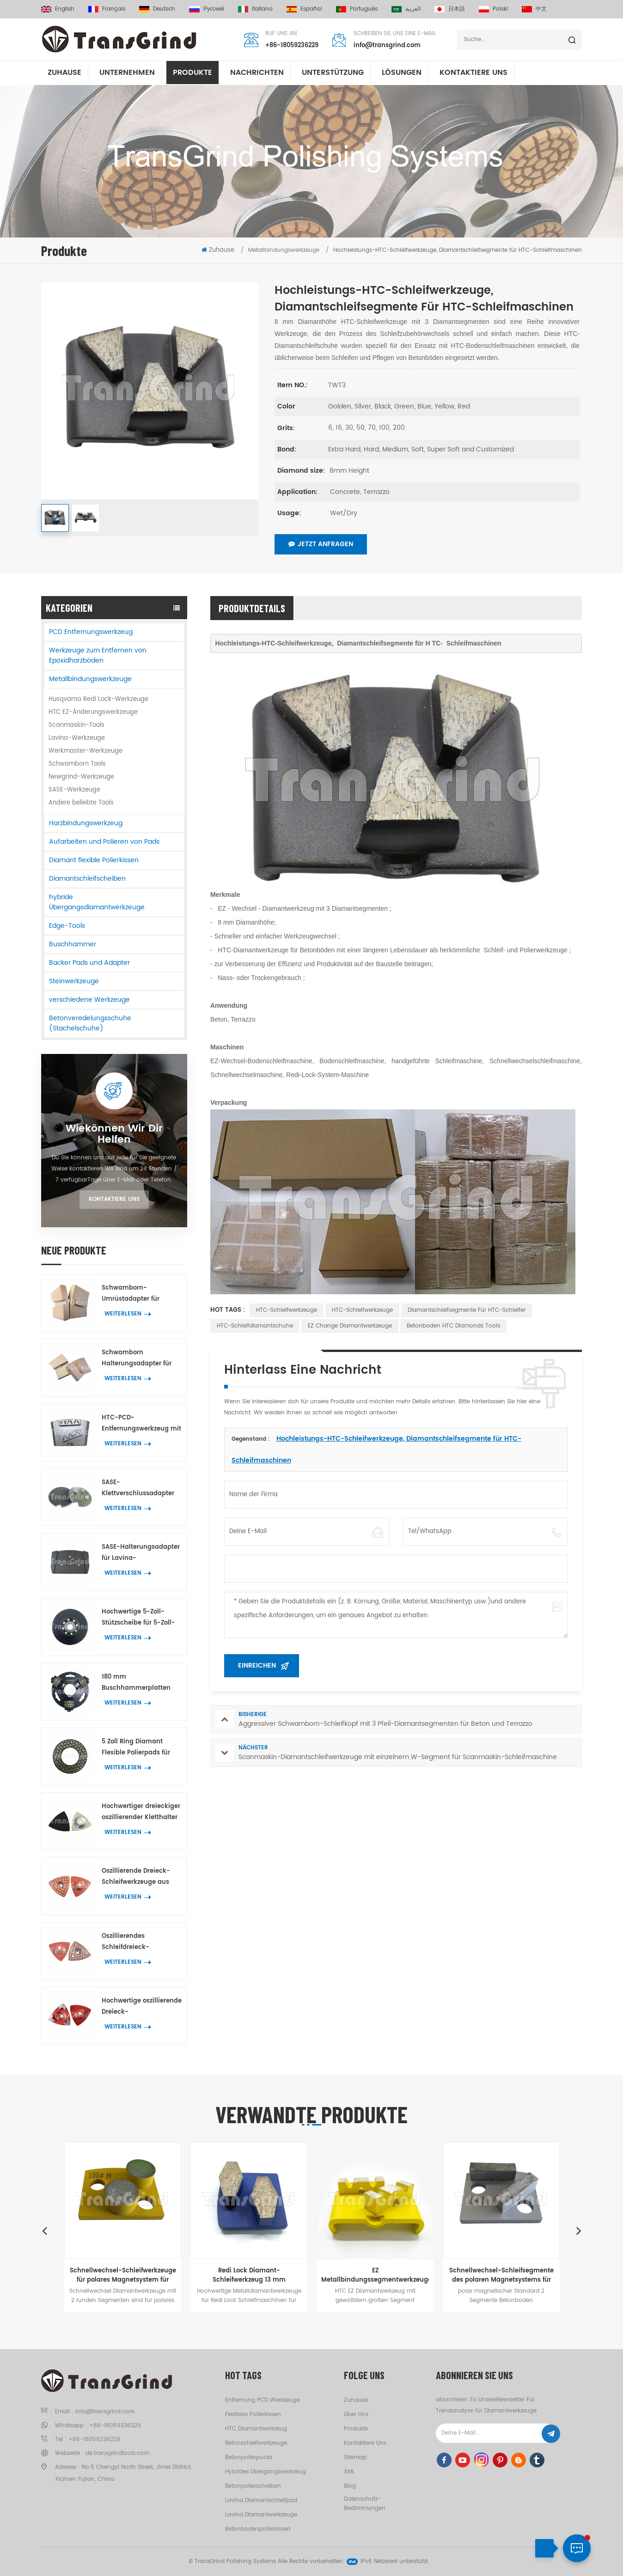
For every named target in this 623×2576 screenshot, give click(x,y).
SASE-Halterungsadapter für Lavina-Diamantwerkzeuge (141, 1553)
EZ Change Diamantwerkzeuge (350, 1325)
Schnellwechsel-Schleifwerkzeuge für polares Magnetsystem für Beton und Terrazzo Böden (123, 2275)
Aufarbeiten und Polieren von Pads (104, 841)
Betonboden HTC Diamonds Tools (453, 1325)
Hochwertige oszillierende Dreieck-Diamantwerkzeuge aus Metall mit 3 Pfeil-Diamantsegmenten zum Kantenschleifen (142, 2007)
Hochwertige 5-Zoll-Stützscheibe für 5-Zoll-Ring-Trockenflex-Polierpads (138, 1618)
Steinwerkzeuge (74, 981)
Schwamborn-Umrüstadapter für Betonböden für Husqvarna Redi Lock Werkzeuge (134, 1294)
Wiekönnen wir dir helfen (114, 1134)
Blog (350, 2486)
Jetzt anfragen (320, 544)
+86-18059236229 (291, 46)
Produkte (192, 73)
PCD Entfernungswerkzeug (91, 632)
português (357, 9)
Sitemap (355, 2457)
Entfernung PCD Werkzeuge (262, 2400)
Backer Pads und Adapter (89, 962)
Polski (493, 9)
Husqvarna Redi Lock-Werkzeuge (98, 699)
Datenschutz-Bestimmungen (364, 2504)
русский (206, 9)
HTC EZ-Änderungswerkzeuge (93, 712)
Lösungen (401, 73)
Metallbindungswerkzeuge (90, 679)
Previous (44, 2230)
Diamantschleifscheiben (87, 878)
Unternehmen (127, 73)
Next (578, 2230)
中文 (534, 9)
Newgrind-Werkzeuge (81, 777)
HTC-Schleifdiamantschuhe (255, 1325)
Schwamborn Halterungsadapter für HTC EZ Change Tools (136, 1359)
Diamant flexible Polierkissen (94, 860)
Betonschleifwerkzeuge (256, 2443)
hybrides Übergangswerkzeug (265, 2471)
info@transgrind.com (387, 46)
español (304, 9)
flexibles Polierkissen (253, 2414)
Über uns (356, 2414)
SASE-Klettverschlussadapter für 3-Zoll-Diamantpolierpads (138, 1488)
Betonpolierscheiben (253, 2486)
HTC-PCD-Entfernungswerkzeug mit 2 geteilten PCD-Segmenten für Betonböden (141, 1424)
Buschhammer (72, 944)
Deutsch (157, 9)
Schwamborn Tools (77, 764)
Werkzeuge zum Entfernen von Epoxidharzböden (98, 655)
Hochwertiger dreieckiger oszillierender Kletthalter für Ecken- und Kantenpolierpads (141, 1812)
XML (349, 2471)
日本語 (449, 9)
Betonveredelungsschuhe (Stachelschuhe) (90, 1023)
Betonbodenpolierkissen (258, 2529)
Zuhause (64, 73)
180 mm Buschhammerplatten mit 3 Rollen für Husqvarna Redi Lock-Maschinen (136, 1683)
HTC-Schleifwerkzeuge (286, 1310)
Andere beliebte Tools (81, 803)
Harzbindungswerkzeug (85, 823)
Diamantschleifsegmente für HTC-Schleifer (466, 1310)
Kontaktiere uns (114, 1199)
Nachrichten (257, 73)
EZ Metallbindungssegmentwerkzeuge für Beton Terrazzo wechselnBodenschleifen (375, 2275)
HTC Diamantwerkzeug (256, 2428)
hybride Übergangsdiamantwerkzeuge (97, 902)
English (57, 9)
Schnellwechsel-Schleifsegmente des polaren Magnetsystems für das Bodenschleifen (501, 2275)
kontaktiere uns (473, 73)
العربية (406, 9)
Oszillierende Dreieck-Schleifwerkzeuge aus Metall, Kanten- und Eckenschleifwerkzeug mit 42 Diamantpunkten (142, 1877)
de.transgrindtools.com (117, 2453)
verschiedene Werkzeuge (89, 999)
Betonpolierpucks (248, 2457)
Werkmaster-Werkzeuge (85, 751)
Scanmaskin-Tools (76, 725)
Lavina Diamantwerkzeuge (261, 2514)
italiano (255, 9)
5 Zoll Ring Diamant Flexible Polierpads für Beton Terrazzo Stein (136, 1748)
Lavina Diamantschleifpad (261, 2500)
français (106, 9)
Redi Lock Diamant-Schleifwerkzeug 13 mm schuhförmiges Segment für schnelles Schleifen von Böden (249, 2275)
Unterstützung (333, 73)
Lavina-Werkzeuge (77, 738)
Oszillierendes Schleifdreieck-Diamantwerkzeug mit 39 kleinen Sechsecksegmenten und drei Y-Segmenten (141, 1942)
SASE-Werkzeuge (74, 790)
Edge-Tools (67, 925)
